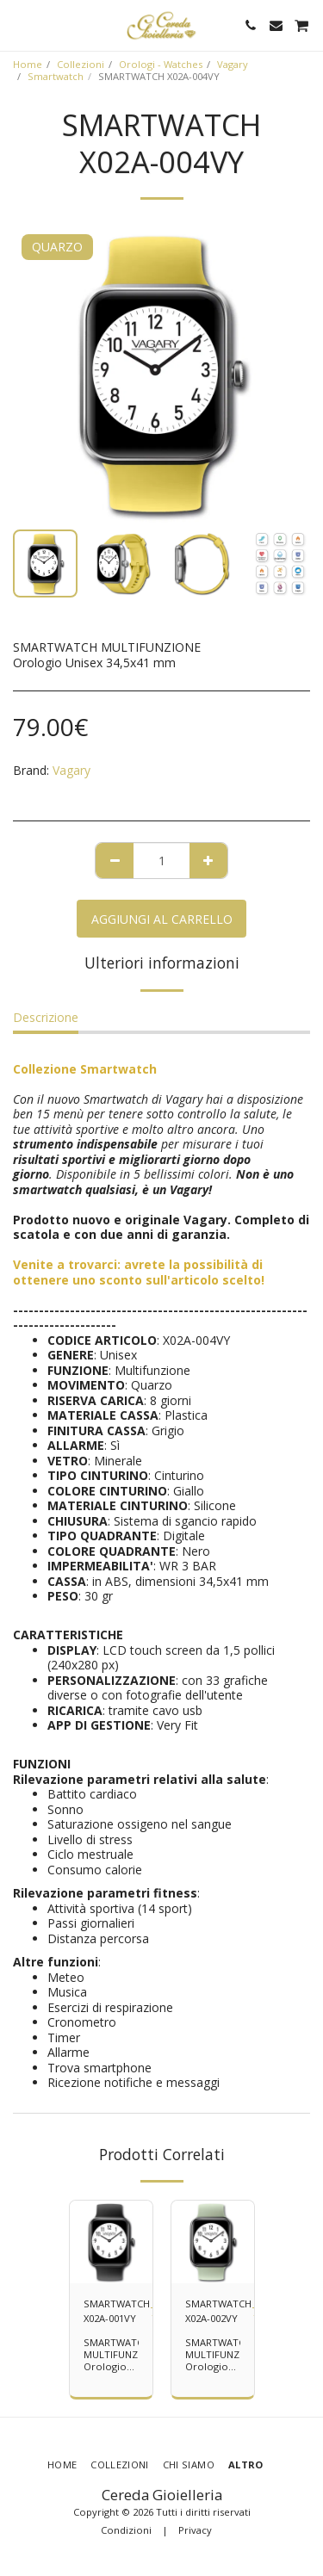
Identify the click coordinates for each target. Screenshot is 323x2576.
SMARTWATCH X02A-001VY (117, 2311)
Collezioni (80, 64)
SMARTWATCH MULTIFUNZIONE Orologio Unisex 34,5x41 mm (122, 2366)
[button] (19, 24)
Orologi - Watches (160, 64)
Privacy (195, 2529)
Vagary (232, 64)
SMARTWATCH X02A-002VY (218, 2311)
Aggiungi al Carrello (162, 919)
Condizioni (126, 2529)
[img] (111, 2242)
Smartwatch (56, 76)
